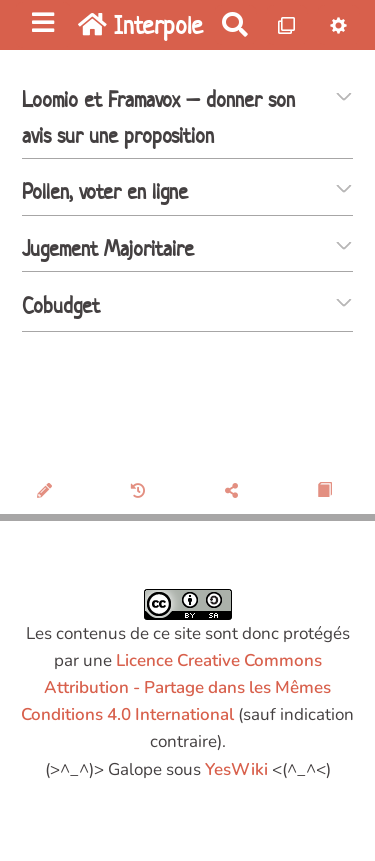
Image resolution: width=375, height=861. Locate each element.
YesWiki (236, 769)
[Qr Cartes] (287, 24)
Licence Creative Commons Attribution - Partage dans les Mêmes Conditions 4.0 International (176, 687)
